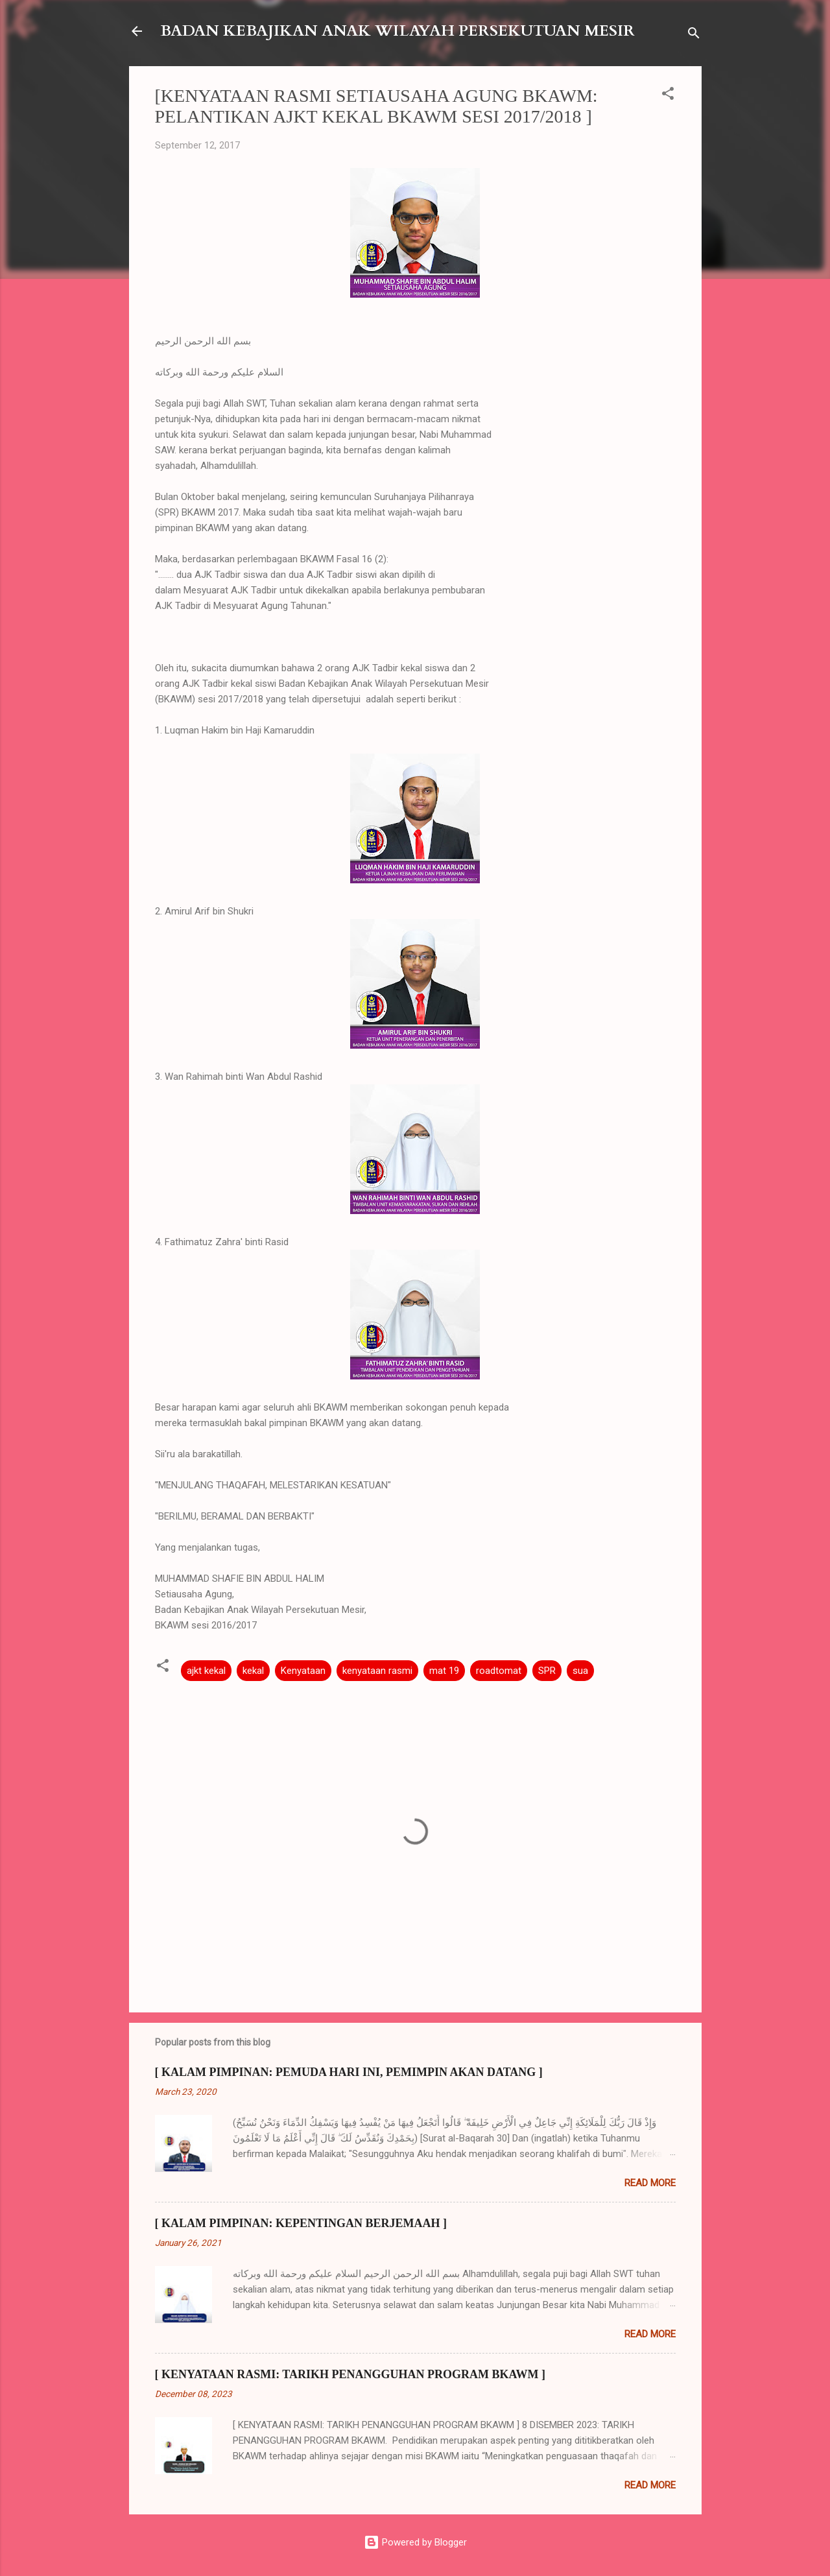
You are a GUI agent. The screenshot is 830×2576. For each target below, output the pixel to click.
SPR (547, 1670)
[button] (668, 96)
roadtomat (498, 1670)
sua (580, 1670)
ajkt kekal (206, 1670)
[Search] (694, 35)
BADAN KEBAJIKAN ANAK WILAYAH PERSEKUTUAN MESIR (397, 31)
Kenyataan (303, 1670)
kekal (253, 1670)
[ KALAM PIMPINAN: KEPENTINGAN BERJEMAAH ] (301, 2223)
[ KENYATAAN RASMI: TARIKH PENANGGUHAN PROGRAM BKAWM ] (350, 2374)
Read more (650, 2183)
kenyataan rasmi (377, 1670)
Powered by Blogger (415, 2542)
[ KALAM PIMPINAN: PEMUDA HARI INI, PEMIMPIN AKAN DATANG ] (349, 2072)
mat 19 (444, 1670)
